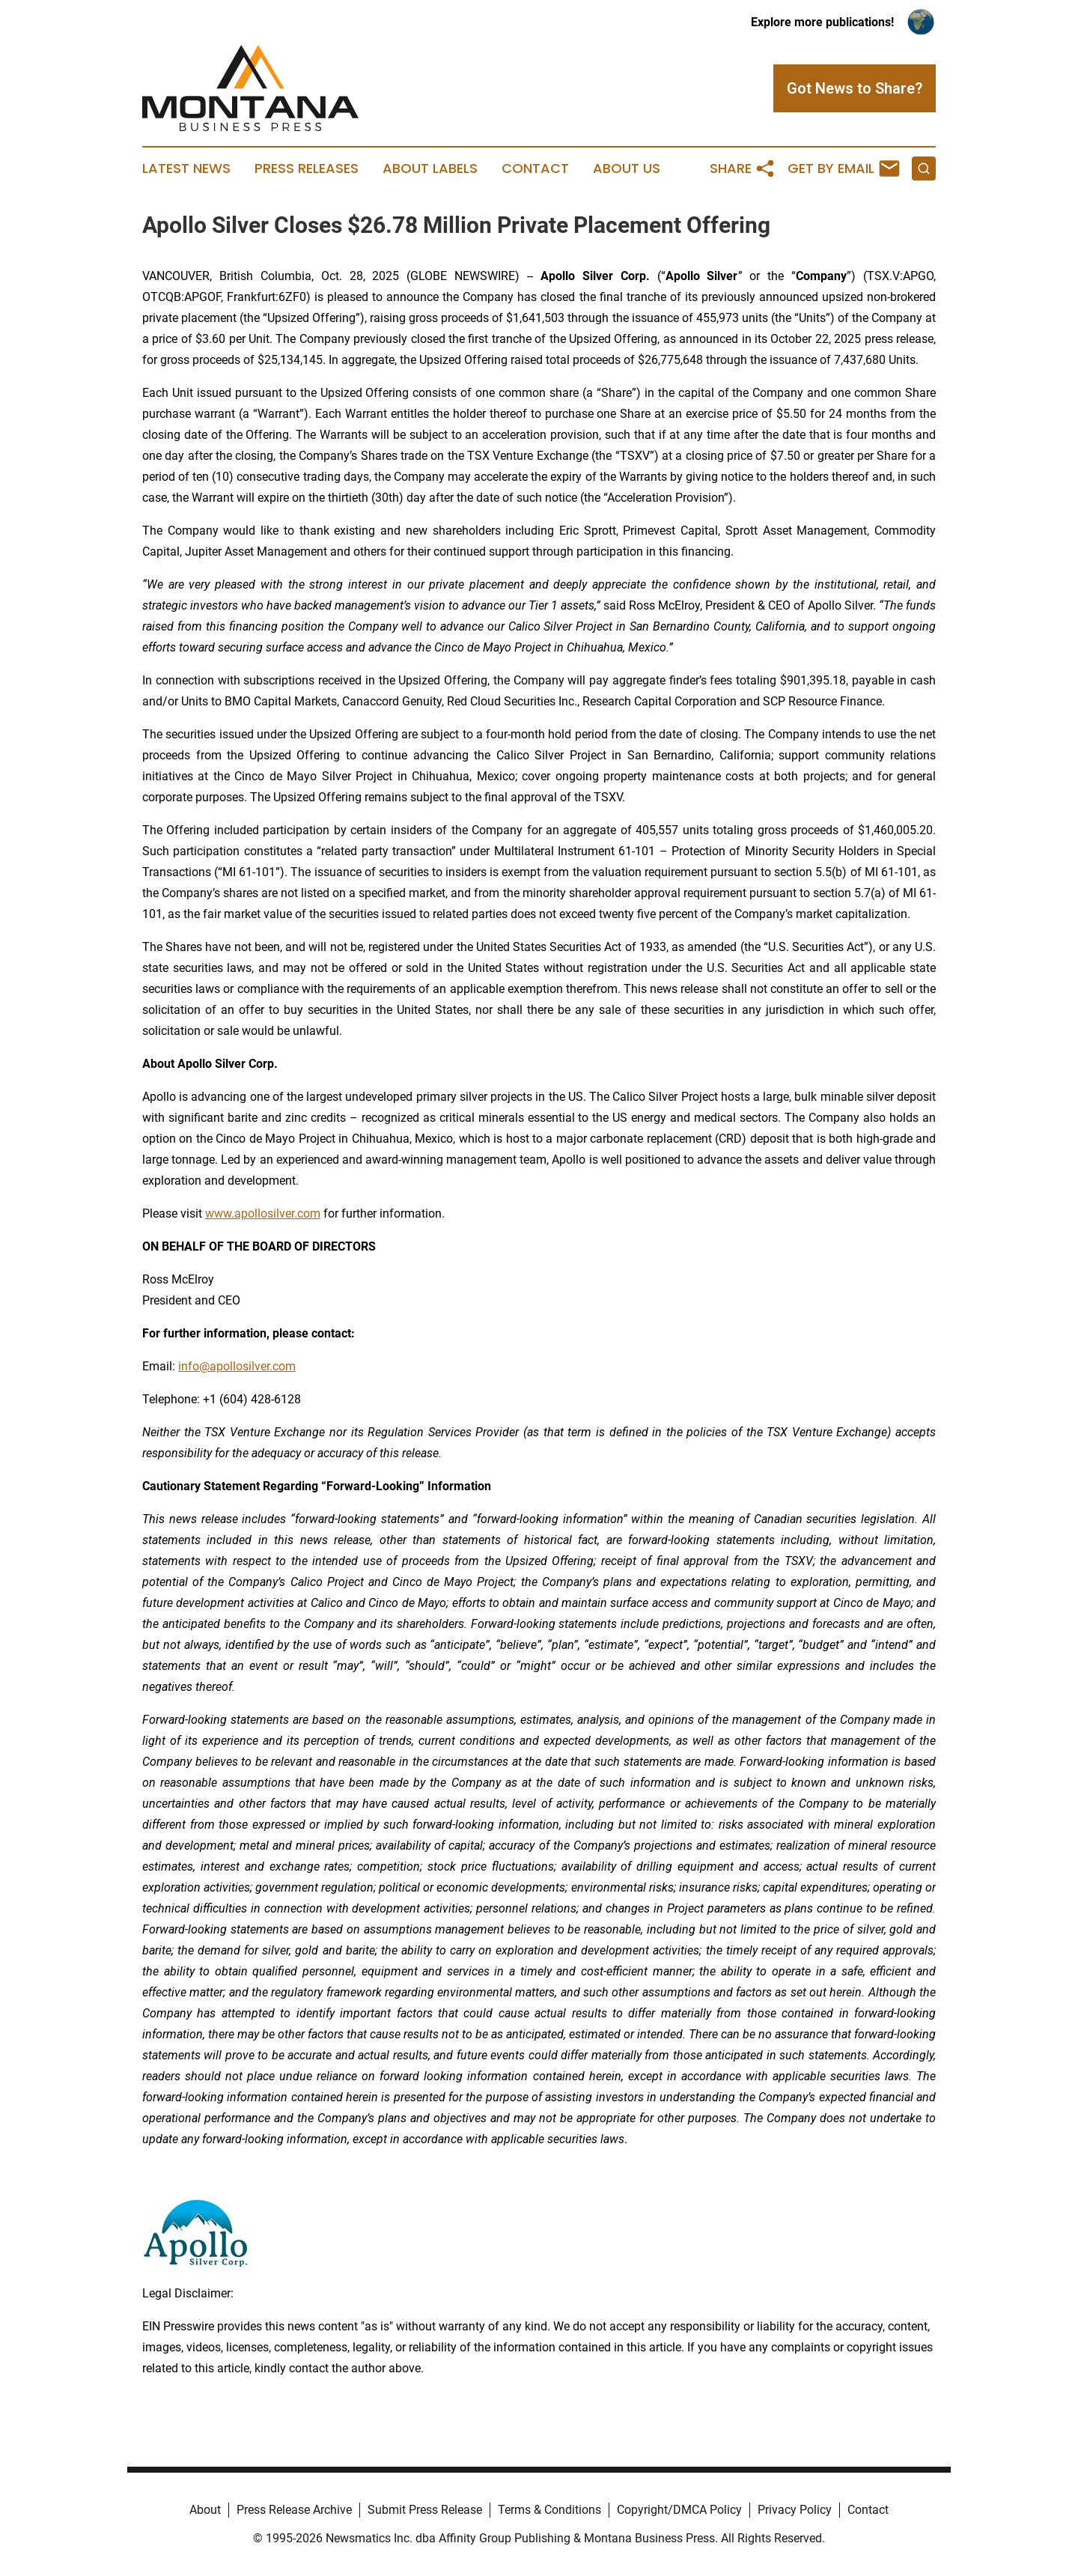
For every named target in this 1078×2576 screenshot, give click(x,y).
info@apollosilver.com (237, 1366)
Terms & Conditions (549, 2510)
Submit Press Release (425, 2510)
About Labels (430, 168)
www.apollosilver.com (262, 1213)
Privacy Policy (795, 2510)
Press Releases (307, 168)
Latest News (186, 168)
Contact (535, 168)
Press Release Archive (294, 2510)
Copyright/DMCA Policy (679, 2510)
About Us (626, 168)
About (205, 2510)
